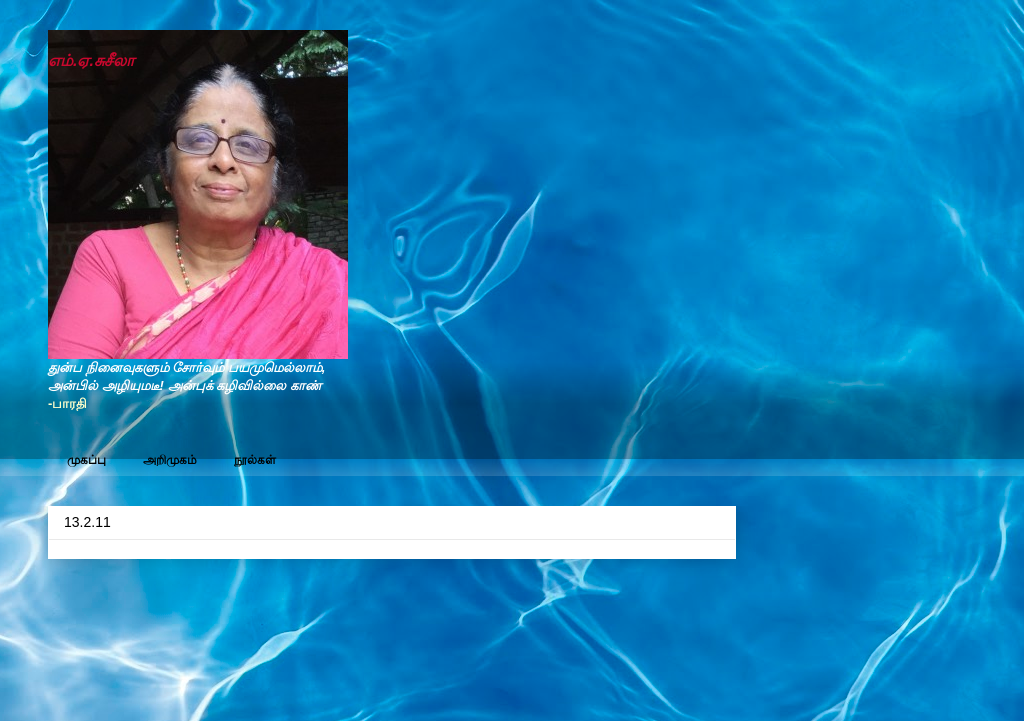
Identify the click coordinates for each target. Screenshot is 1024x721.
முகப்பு (86, 460)
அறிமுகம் (170, 460)
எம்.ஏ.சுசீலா (91, 60)
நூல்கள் (255, 460)
